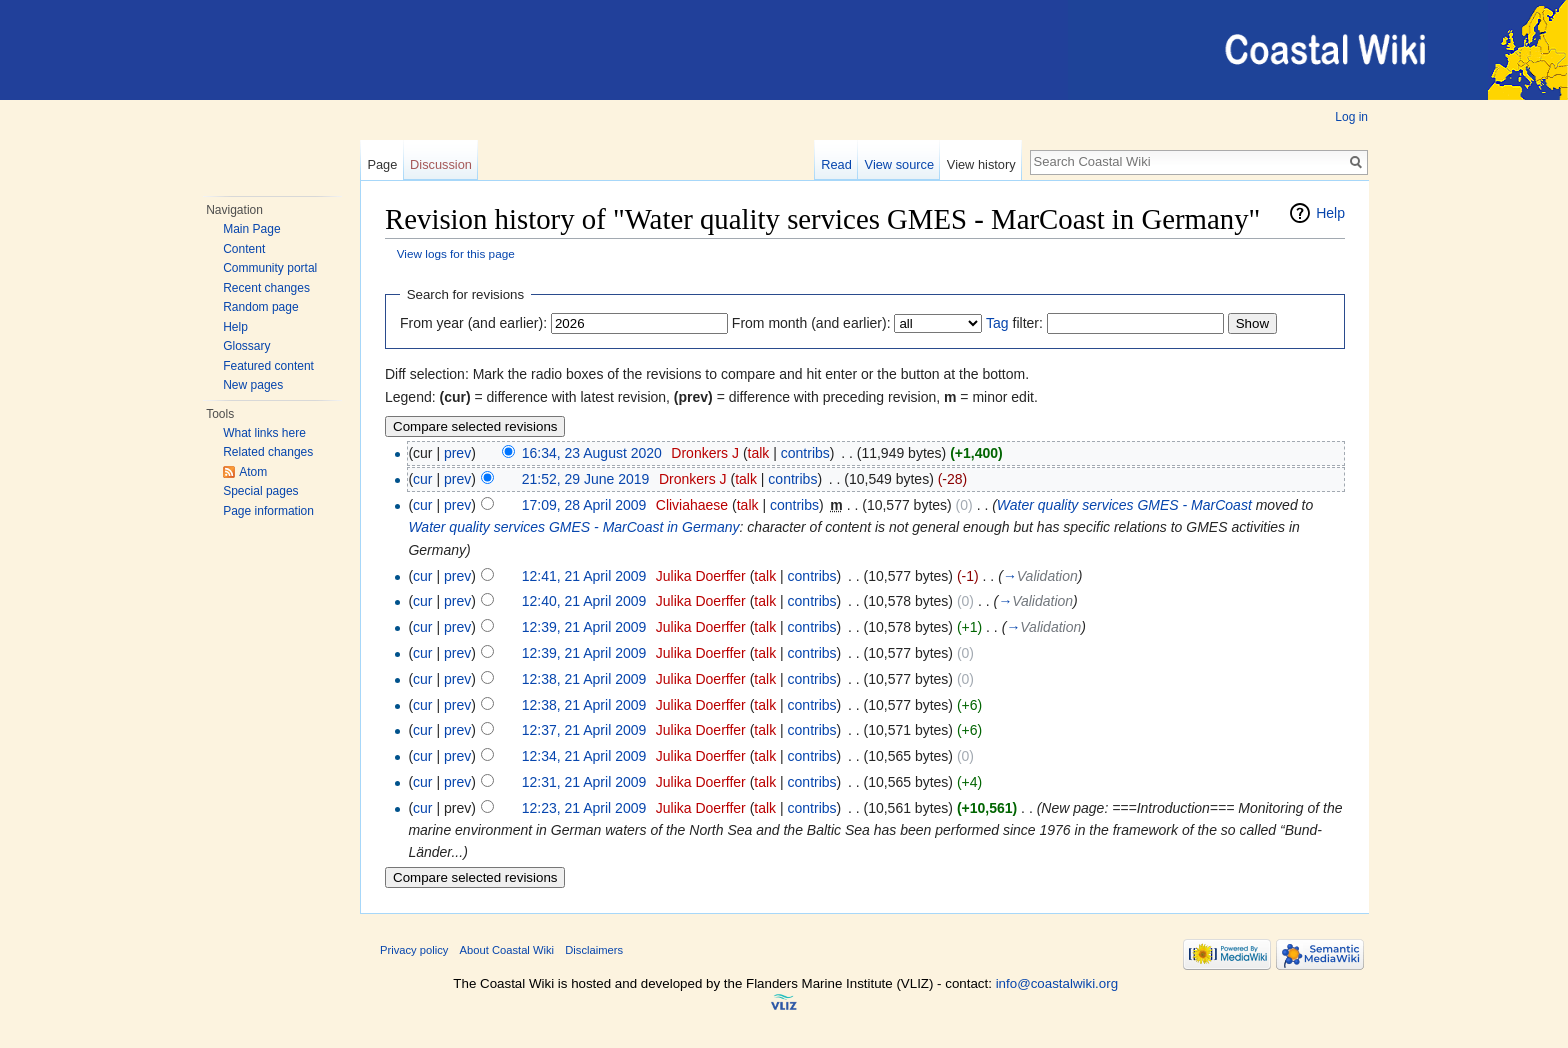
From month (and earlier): (811, 323)
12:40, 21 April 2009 (584, 601)
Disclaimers (594, 950)
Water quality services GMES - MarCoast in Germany (573, 527)
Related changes (268, 452)
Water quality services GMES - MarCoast (1124, 505)
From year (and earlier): (473, 323)
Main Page (251, 229)
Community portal (270, 268)
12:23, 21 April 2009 (584, 808)
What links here (264, 433)
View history (981, 164)
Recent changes (266, 288)
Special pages (260, 491)
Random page (260, 307)
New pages (253, 385)
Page (382, 164)
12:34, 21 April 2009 (584, 756)
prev (457, 453)
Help (235, 327)
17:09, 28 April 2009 (584, 505)
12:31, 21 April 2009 (584, 782)
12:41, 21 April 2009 (584, 576)
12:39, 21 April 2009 (584, 627)
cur (422, 479)
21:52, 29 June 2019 (586, 479)
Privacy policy (414, 950)
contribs (805, 453)
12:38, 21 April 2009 (584, 679)
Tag (997, 323)
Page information (268, 511)
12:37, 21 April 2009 (584, 730)
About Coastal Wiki (507, 950)
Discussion (441, 164)
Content (244, 249)
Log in (1351, 117)
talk (759, 453)
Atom (253, 472)
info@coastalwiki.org (1057, 983)
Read (836, 164)
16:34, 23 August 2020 (592, 453)
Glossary (246, 346)
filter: (1014, 323)
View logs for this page (456, 253)
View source (899, 164)
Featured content (268, 366)
